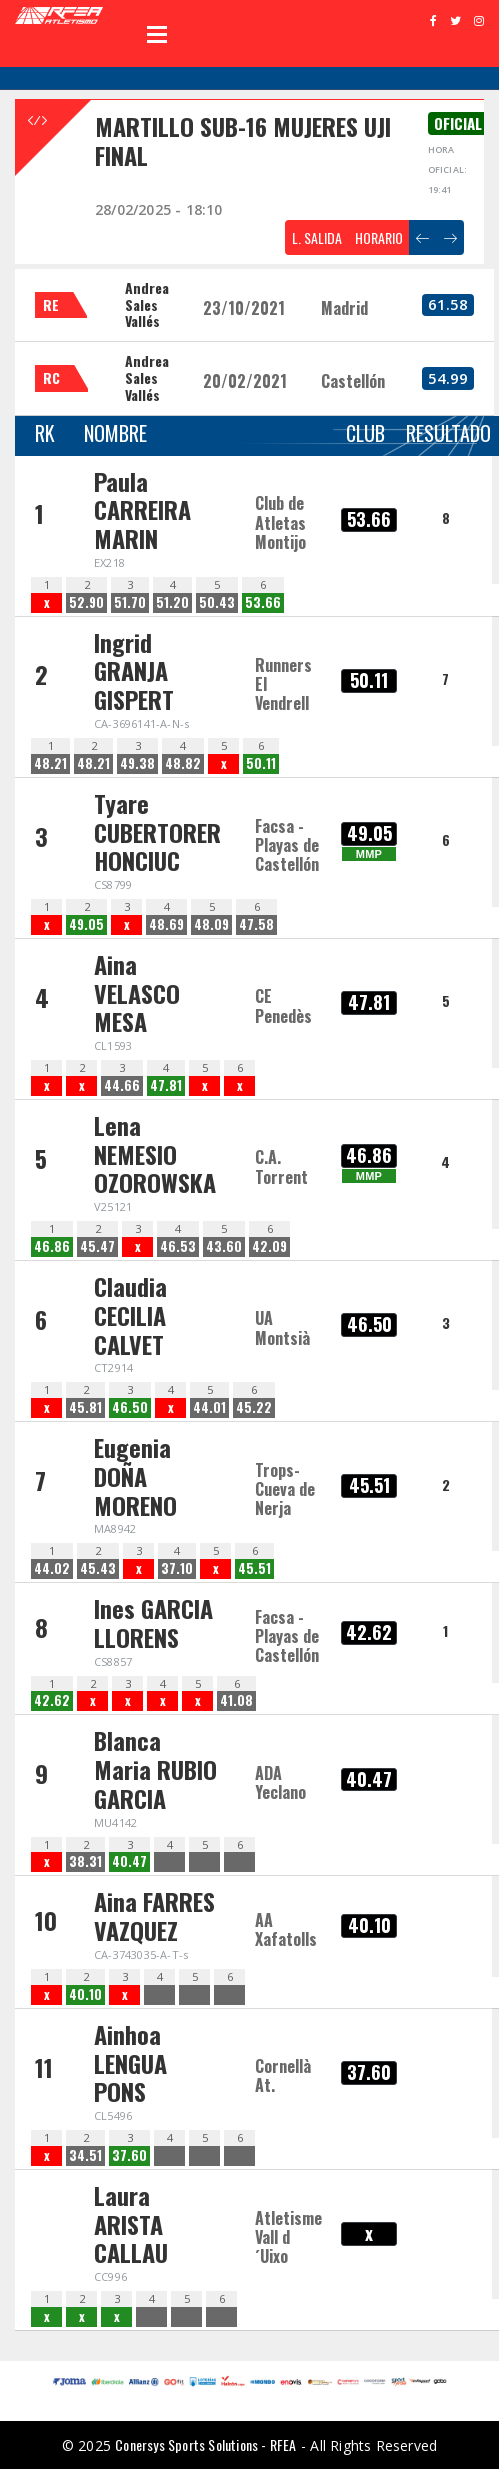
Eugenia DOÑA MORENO (135, 1476)
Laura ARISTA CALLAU (131, 2224)
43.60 (224, 1246)
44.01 (209, 1407)
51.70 (130, 602)
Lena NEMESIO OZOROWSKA (155, 1154)
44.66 (122, 1085)
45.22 (254, 1407)
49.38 (137, 763)
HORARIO (379, 237)
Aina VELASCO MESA (137, 993)
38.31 (85, 1861)
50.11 (261, 763)
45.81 (85, 1407)
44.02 (52, 1568)
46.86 (52, 1246)
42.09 (269, 1246)
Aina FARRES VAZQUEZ (154, 1915)
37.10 (177, 1568)
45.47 (97, 1246)
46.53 (178, 1246)
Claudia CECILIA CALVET (130, 1315)
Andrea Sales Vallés (147, 304)
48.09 (211, 924)
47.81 (166, 1085)
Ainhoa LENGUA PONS (130, 2063)
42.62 (52, 1700)
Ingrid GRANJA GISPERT (134, 671)
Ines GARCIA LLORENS (153, 1622)
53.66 (263, 602)
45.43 (98, 1568)
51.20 (172, 602)
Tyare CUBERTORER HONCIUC (157, 832)
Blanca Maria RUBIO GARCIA (155, 1769)
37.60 (129, 2155)
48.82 (183, 763)
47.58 (256, 924)
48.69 (166, 924)
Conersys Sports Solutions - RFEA (205, 2444)
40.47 (129, 1861)
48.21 (50, 763)
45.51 (254, 1568)
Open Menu (157, 34)
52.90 (86, 602)
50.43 (217, 602)
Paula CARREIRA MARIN (142, 510)
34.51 (85, 2155)
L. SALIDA (317, 237)
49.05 (86, 924)
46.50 (130, 1407)
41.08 (236, 1700)
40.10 (85, 1994)
